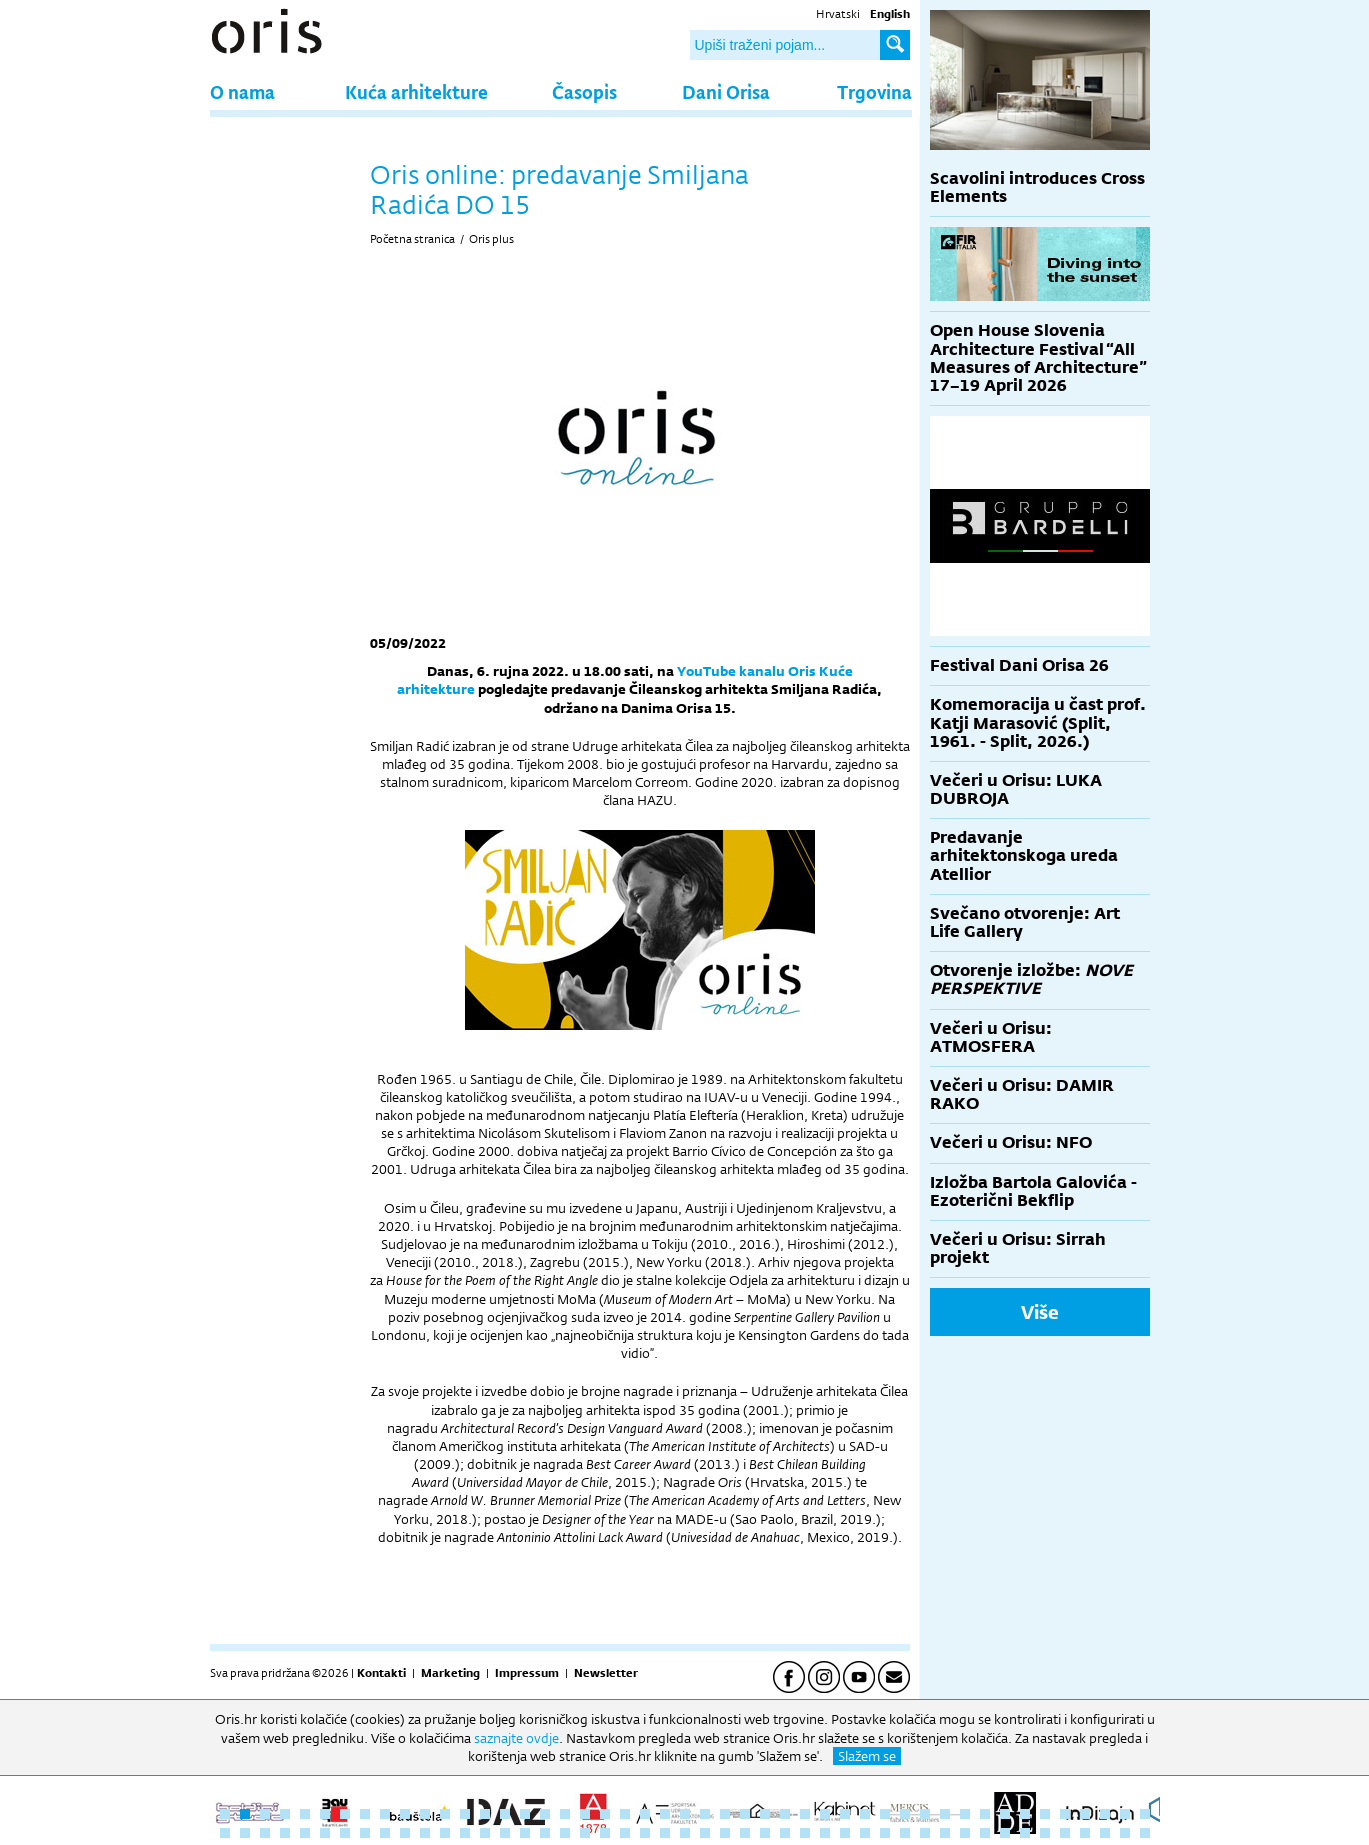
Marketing (450, 1673)
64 (545, 1833)
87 (1005, 1833)
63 (525, 1833)
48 (225, 1833)
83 (925, 1833)
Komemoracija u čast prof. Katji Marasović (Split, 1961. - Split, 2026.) (1038, 722)
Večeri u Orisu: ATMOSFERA (991, 1037)
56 (385, 1833)
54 (345, 1833)
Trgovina (874, 91)
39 (985, 1814)
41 (1025, 1814)
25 (705, 1814)
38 (965, 1814)
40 (1005, 1814)
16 (525, 1814)
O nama (242, 91)
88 (1025, 1833)
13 (465, 1814)
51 (285, 1833)
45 (1105, 1814)
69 (645, 1833)
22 (645, 1814)
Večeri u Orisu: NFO (1011, 1142)
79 (845, 1833)
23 (665, 1814)
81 (885, 1833)
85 (965, 1833)
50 (265, 1833)
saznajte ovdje (516, 1738)
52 (305, 1833)
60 (465, 1833)
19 (585, 1814)
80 (865, 1833)
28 (765, 1814)
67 (605, 1833)
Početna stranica (412, 239)
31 (825, 1814)
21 (625, 1814)
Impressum (527, 1673)
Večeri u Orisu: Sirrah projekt (1018, 1248)
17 (545, 1814)
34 (885, 1814)
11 (425, 1814)
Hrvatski (838, 14)
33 (865, 1814)
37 (945, 1814)
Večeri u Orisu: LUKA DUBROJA (1016, 789)
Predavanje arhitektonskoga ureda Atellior (1024, 855)
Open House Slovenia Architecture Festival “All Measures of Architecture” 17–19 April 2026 (1038, 358)
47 (1145, 1814)
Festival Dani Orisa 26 (1019, 665)
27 (745, 1814)
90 (1065, 1833)
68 (625, 1833)
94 (1145, 1833)
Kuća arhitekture (416, 91)
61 (485, 1833)
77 (805, 1833)
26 (725, 1814)
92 (1105, 1833)
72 (705, 1833)
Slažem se (867, 1756)
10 (405, 1814)
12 (445, 1814)
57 (405, 1833)
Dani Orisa (726, 91)
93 (1125, 1833)
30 (805, 1814)
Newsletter (606, 1673)
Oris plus (491, 239)
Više (1040, 1312)
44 (1085, 1814)
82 (905, 1833)
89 (1045, 1833)
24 (685, 1814)
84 (945, 1833)
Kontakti (381, 1673)
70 (665, 1833)
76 (785, 1833)
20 (605, 1814)
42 (1045, 1814)
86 (985, 1833)
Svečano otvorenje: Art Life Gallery (1025, 922)
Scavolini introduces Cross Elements (1037, 187)
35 (905, 1814)
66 (585, 1833)
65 (565, 1833)
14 (485, 1814)
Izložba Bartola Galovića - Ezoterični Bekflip (1033, 1191)
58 (425, 1833)
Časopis (584, 91)
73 (725, 1833)
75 (765, 1833)
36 (925, 1814)
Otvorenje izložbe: (1031, 979)
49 (245, 1833)
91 (1085, 1833)
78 (825, 1833)
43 (1065, 1814)
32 (845, 1814)
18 (565, 1814)
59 (445, 1833)
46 (1125, 1814)
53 (325, 1833)
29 (785, 1814)
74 (745, 1833)
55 (365, 1833)
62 (505, 1833)
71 (685, 1833)
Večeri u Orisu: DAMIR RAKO (1022, 1094)
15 (505, 1814)
